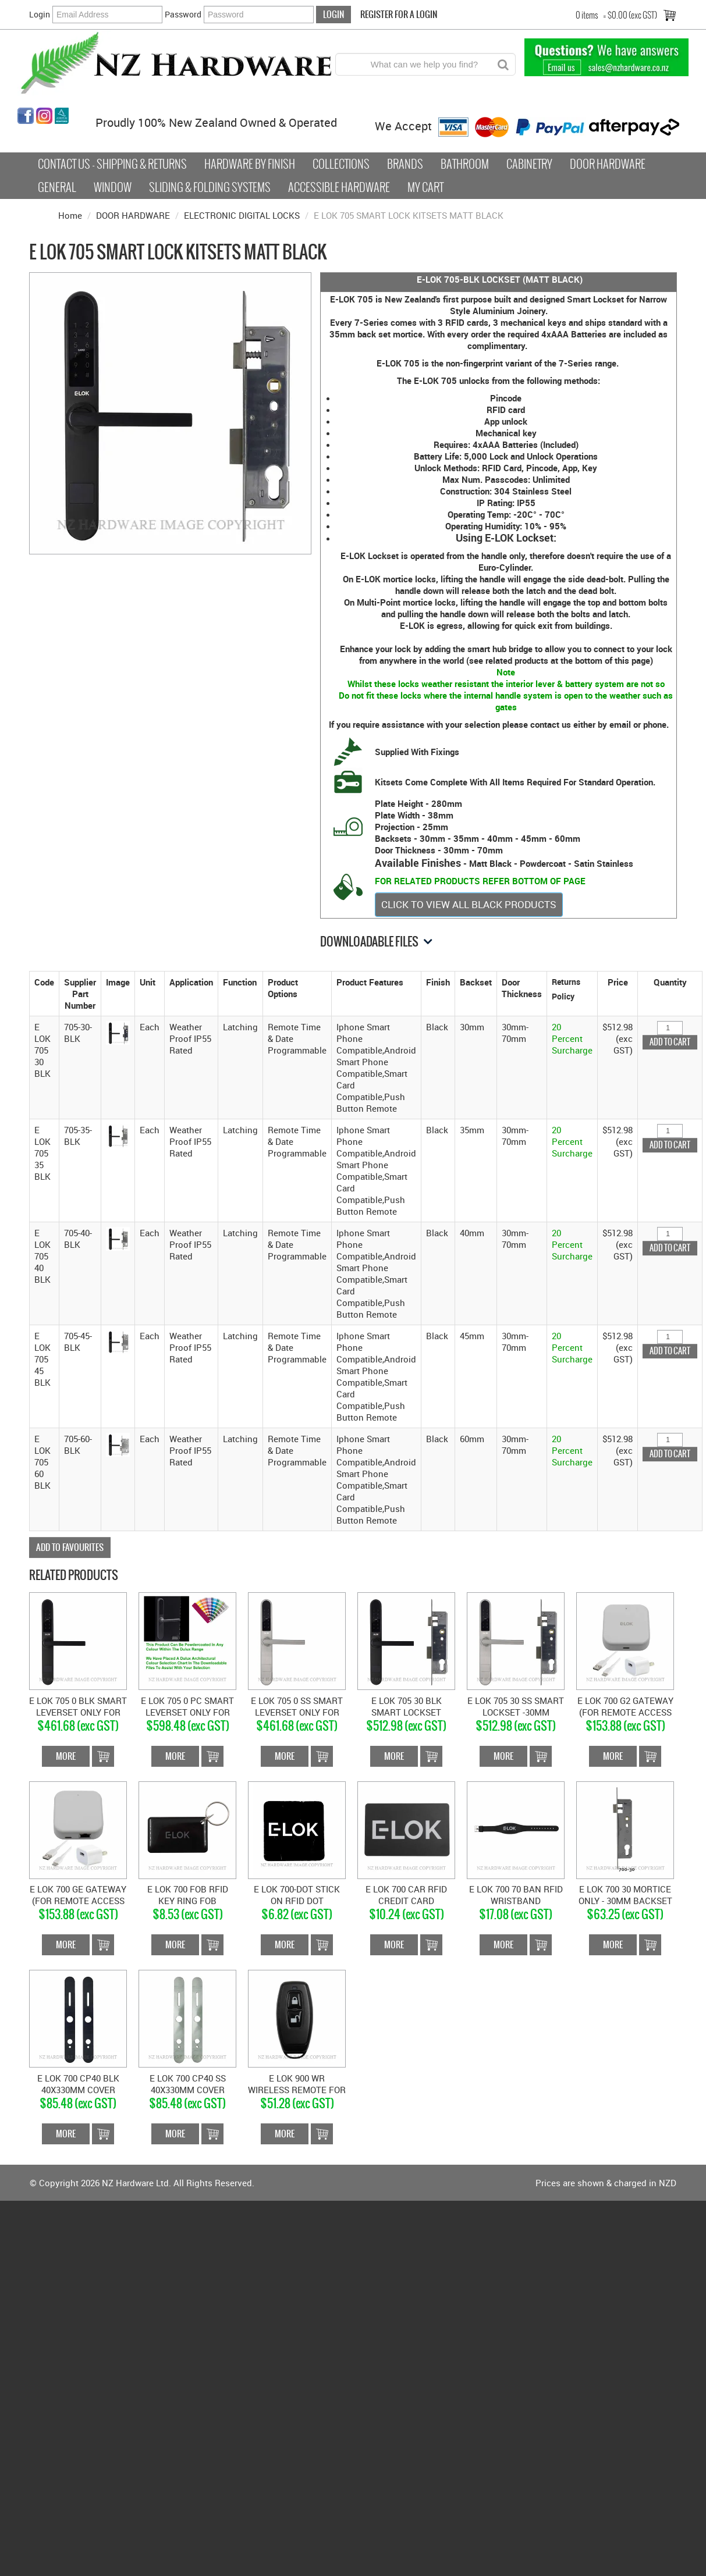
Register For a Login (398, 14)
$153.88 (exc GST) (625, 1725)
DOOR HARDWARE (133, 215)
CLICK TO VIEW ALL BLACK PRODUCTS (468, 904)
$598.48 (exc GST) (187, 1725)
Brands (405, 164)
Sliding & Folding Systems (210, 187)
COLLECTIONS (341, 164)
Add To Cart (103, 1756)
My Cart (425, 187)
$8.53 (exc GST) (187, 1914)
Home (70, 215)
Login (39, 14)
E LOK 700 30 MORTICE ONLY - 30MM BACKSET (625, 1894)
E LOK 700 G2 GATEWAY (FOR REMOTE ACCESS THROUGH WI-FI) (625, 1712)
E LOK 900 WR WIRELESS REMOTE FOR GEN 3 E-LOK (297, 2089)
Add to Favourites (70, 1547)
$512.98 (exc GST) (406, 1725)
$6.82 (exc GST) (296, 1914)
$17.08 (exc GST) (515, 1914)
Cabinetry (529, 164)
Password (183, 14)
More (66, 1756)
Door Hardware (607, 164)
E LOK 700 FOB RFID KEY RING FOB (187, 1894)
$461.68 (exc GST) (78, 1725)
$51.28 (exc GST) (297, 2103)
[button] (118, 1031)
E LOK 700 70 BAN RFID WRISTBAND (516, 1894)
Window (113, 187)
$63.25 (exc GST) (625, 1914)
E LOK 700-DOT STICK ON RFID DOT (297, 1894)
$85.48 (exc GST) (78, 2103)
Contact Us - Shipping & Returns (112, 164)
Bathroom (465, 164)
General (57, 187)
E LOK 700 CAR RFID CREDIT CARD (406, 1894)
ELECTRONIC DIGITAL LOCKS (242, 215)
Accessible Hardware (339, 187)
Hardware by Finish (249, 164)
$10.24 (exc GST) (406, 1914)
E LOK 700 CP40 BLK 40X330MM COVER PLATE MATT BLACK (78, 2089)
